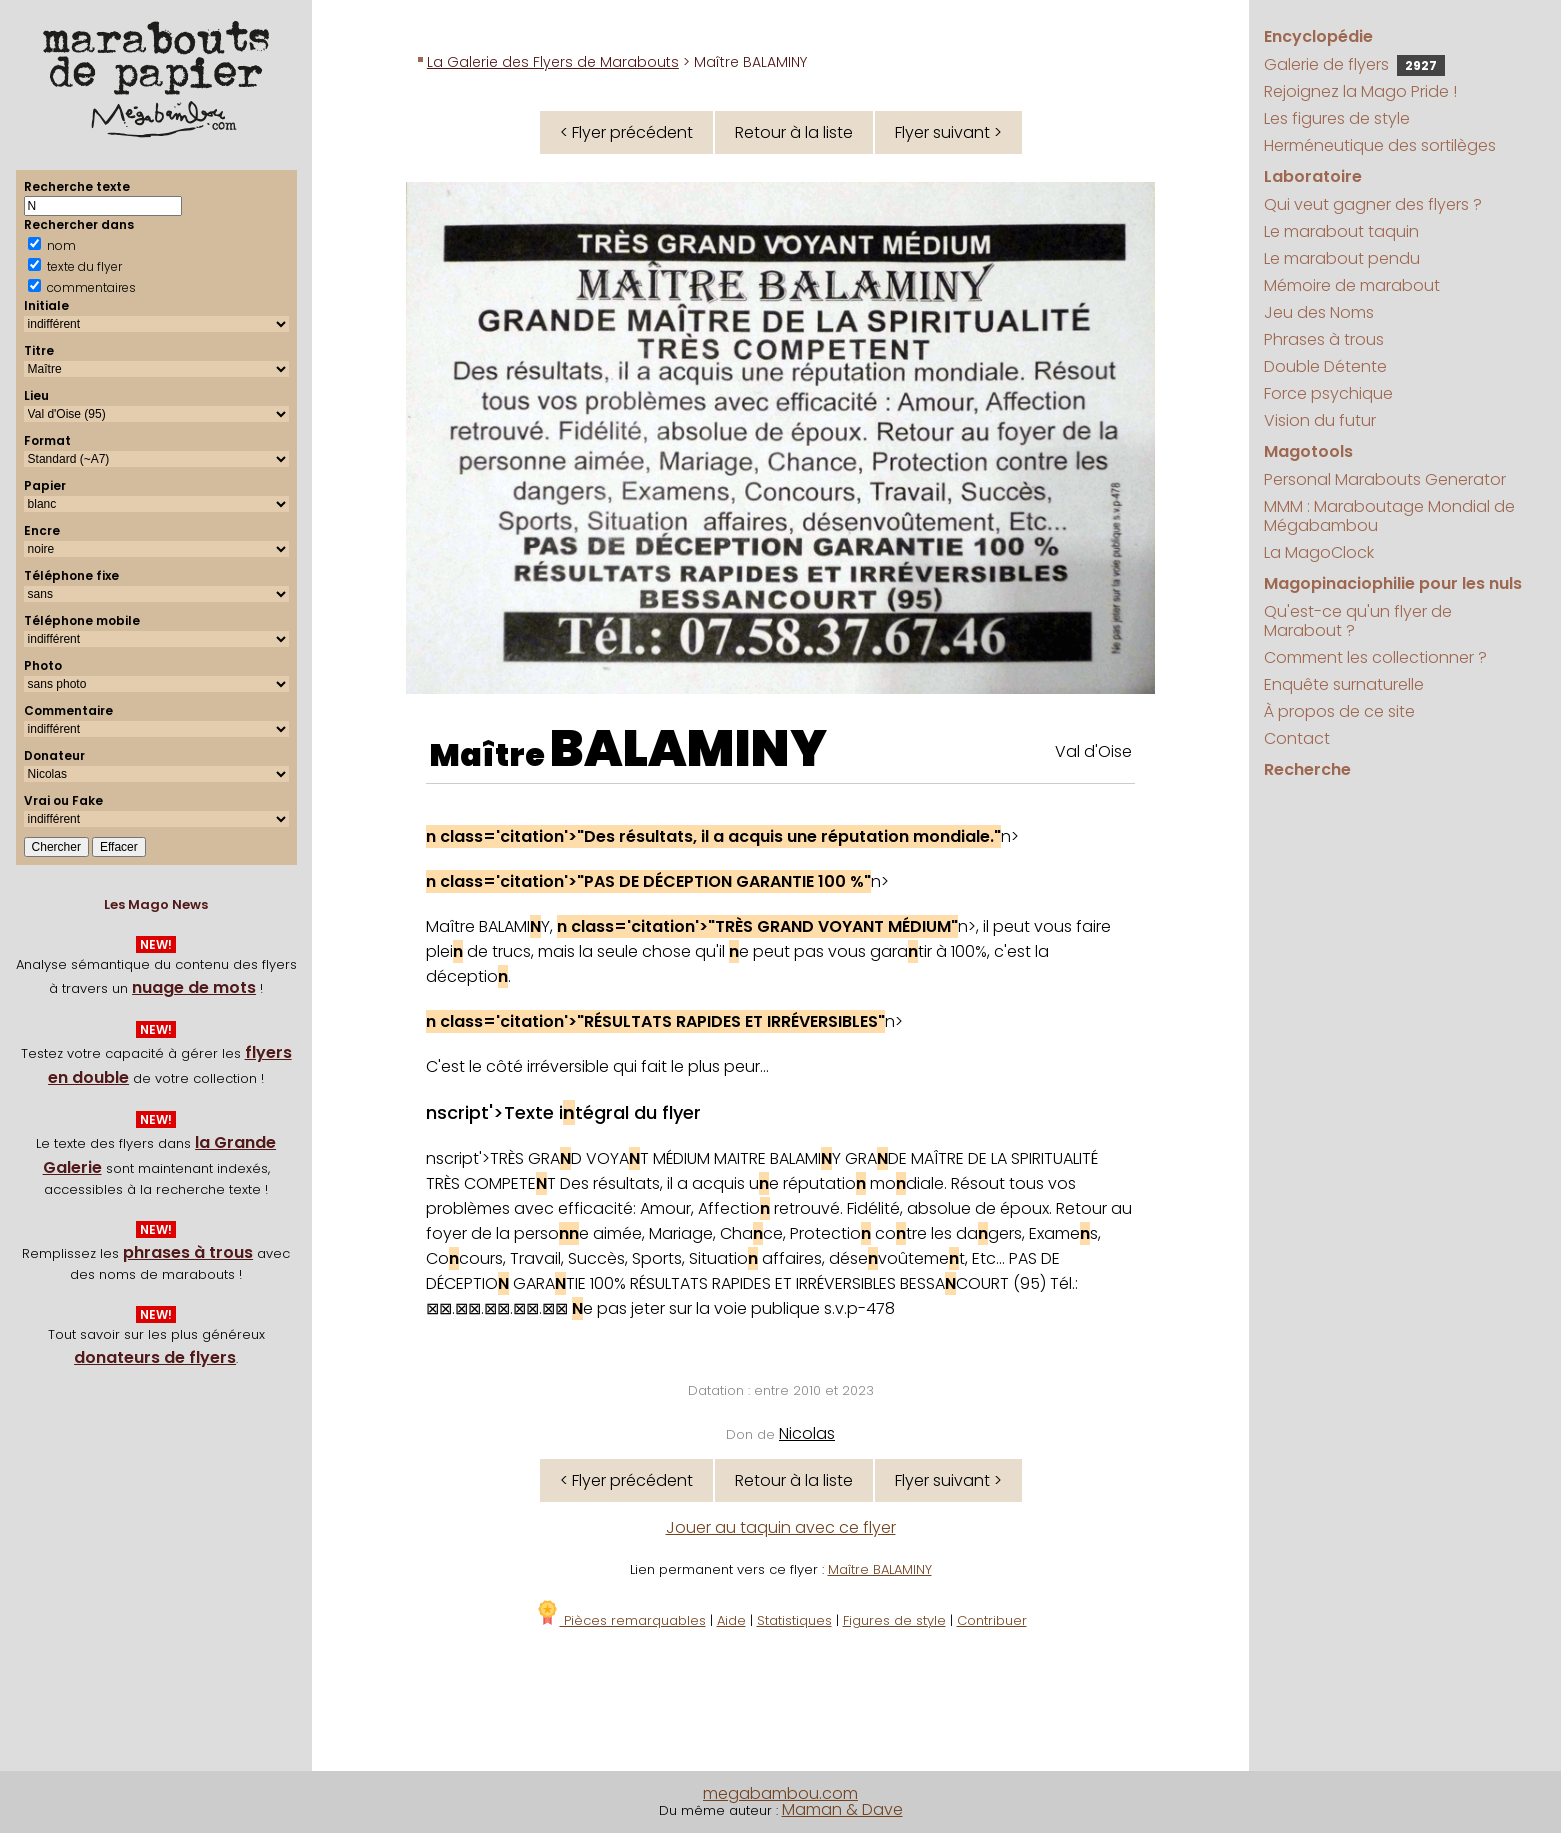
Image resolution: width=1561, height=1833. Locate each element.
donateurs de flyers (155, 1357)
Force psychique (1328, 393)
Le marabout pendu (1342, 258)
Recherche (1307, 769)
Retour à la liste (794, 132)
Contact (1297, 738)
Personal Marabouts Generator (1385, 479)
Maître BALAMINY (880, 1569)
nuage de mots (194, 987)
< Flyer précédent (626, 132)
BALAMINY (688, 749)
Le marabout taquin (1341, 231)
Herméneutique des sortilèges (1380, 145)
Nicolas (807, 1433)
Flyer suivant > (948, 132)
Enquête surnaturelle (1344, 684)
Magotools (1308, 451)
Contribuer (992, 1620)
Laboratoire (1313, 176)
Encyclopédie (1318, 36)
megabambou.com (780, 1793)
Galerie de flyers (1354, 64)
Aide (731, 1620)
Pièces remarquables (620, 1620)
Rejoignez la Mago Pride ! (1360, 91)
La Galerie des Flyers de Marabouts (553, 62)
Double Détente (1325, 366)
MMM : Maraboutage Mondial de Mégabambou (1389, 516)
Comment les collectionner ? (1375, 657)
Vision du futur (1320, 420)
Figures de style (894, 1620)
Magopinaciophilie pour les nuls (1393, 583)
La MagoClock (1319, 552)
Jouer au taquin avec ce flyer (781, 1527)
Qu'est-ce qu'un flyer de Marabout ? (1358, 621)
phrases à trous (188, 1252)
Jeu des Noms (1319, 312)
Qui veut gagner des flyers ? (1373, 204)
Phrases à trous (1324, 339)
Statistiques (794, 1620)
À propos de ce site (1339, 711)
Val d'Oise (1093, 751)
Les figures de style (1337, 118)
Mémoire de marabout (1352, 285)
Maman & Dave (842, 1809)
